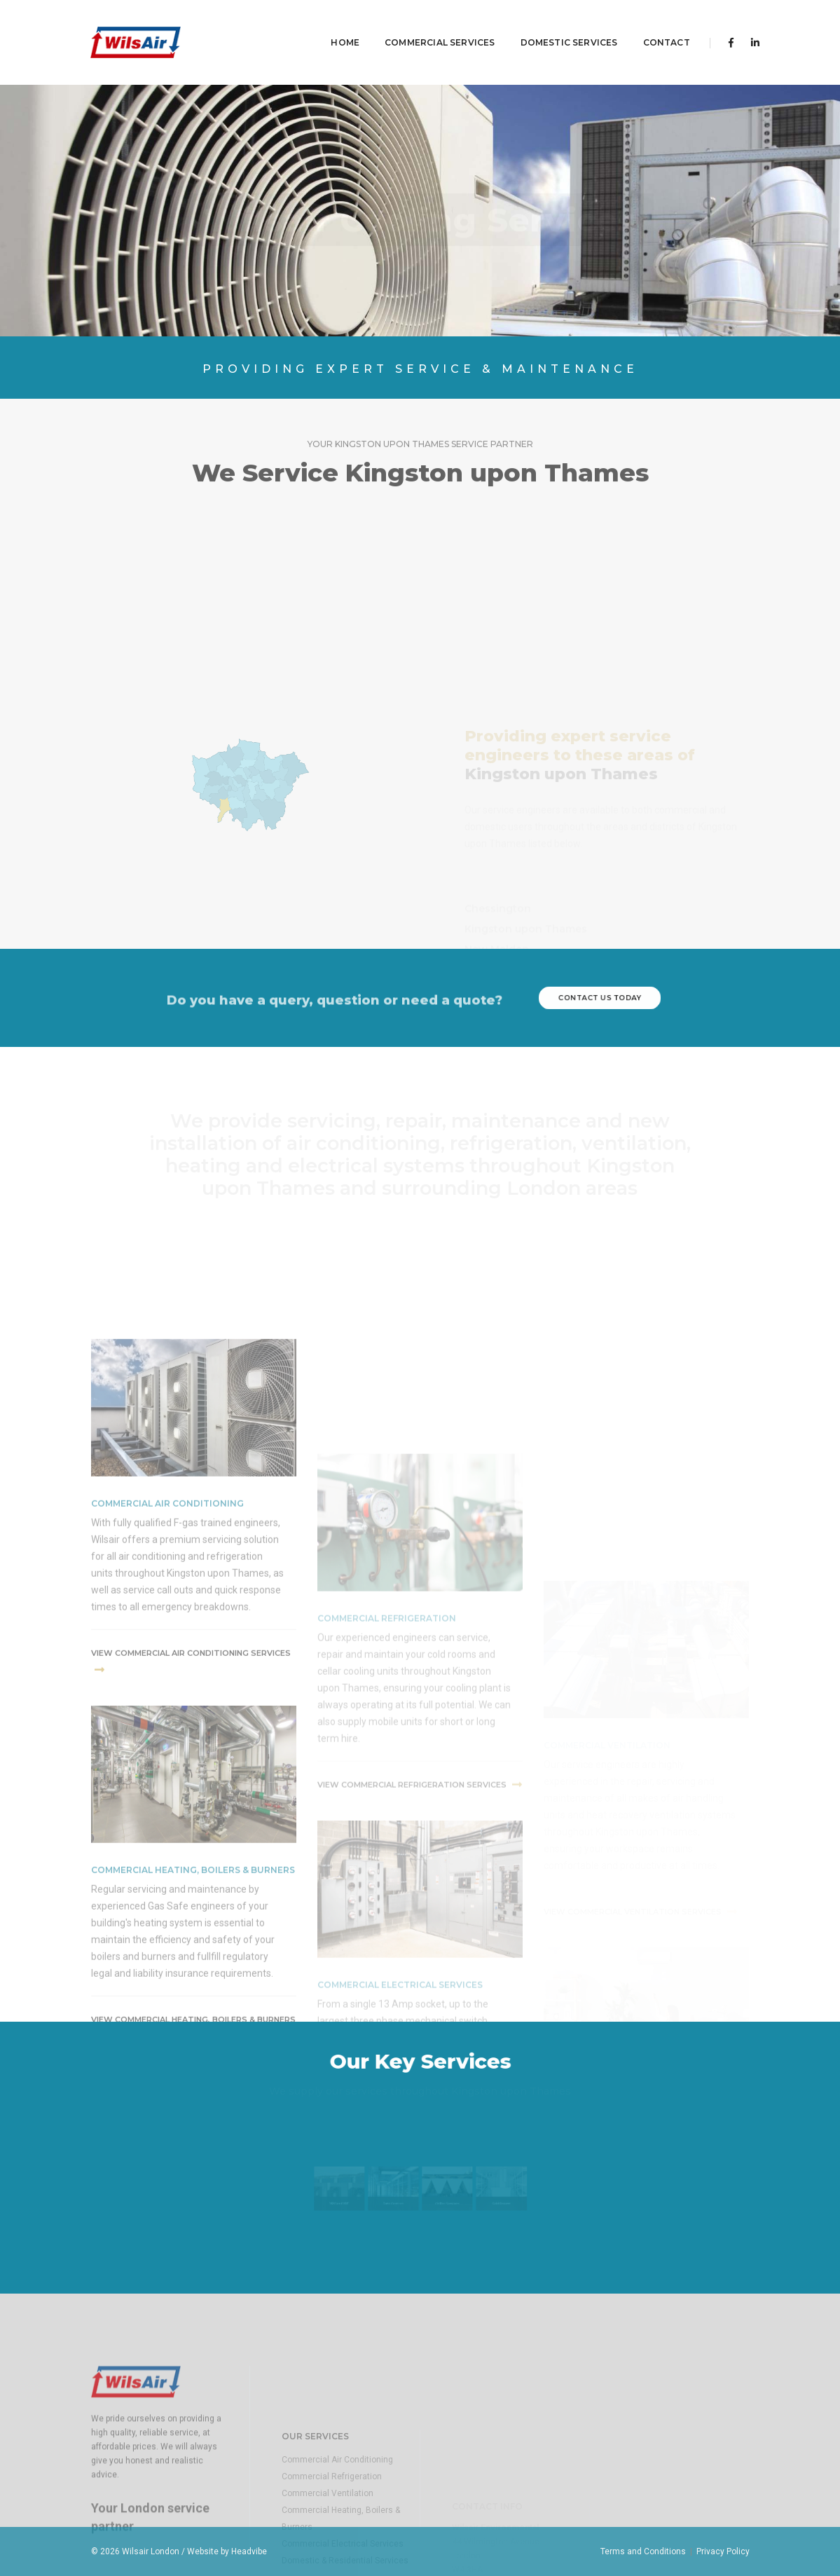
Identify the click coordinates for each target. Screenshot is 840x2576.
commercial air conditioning (167, 1682)
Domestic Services (549, 25)
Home (325, 25)
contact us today (599, 997)
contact (646, 25)
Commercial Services (420, 25)
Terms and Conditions (643, 2551)
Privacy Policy (723, 2551)
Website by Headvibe (227, 2551)
